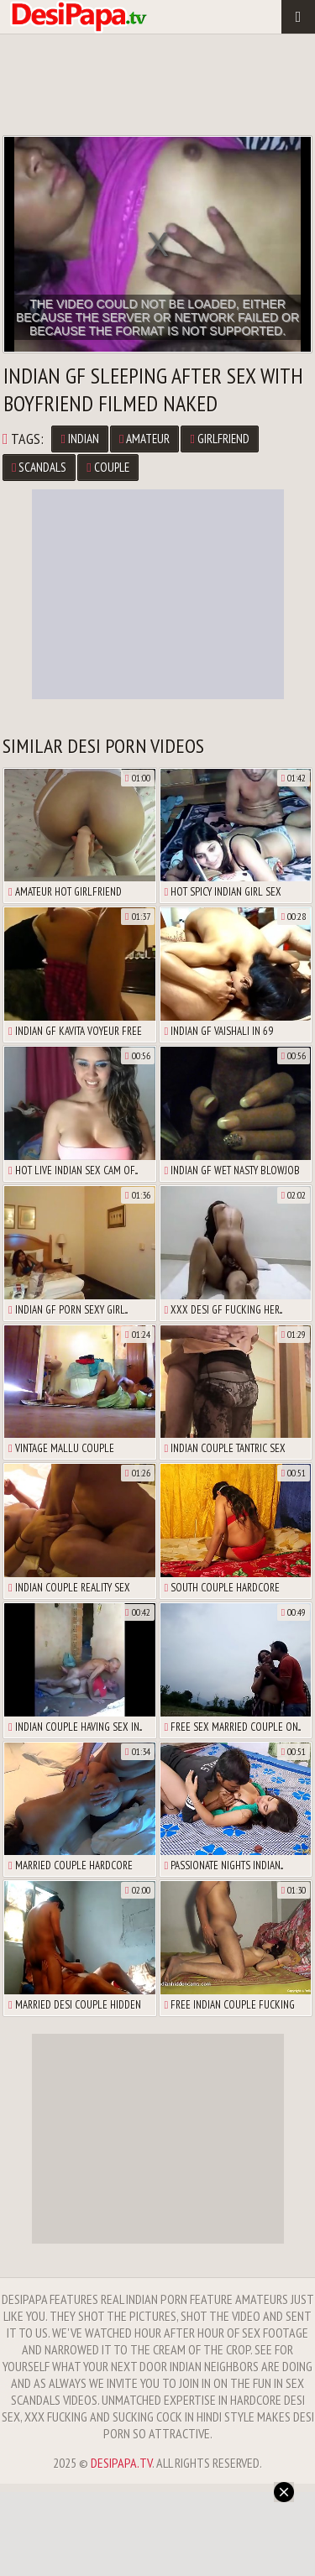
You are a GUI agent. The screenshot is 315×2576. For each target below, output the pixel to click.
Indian (79, 439)
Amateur (144, 439)
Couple (108, 467)
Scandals (39, 467)
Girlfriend (219, 439)
